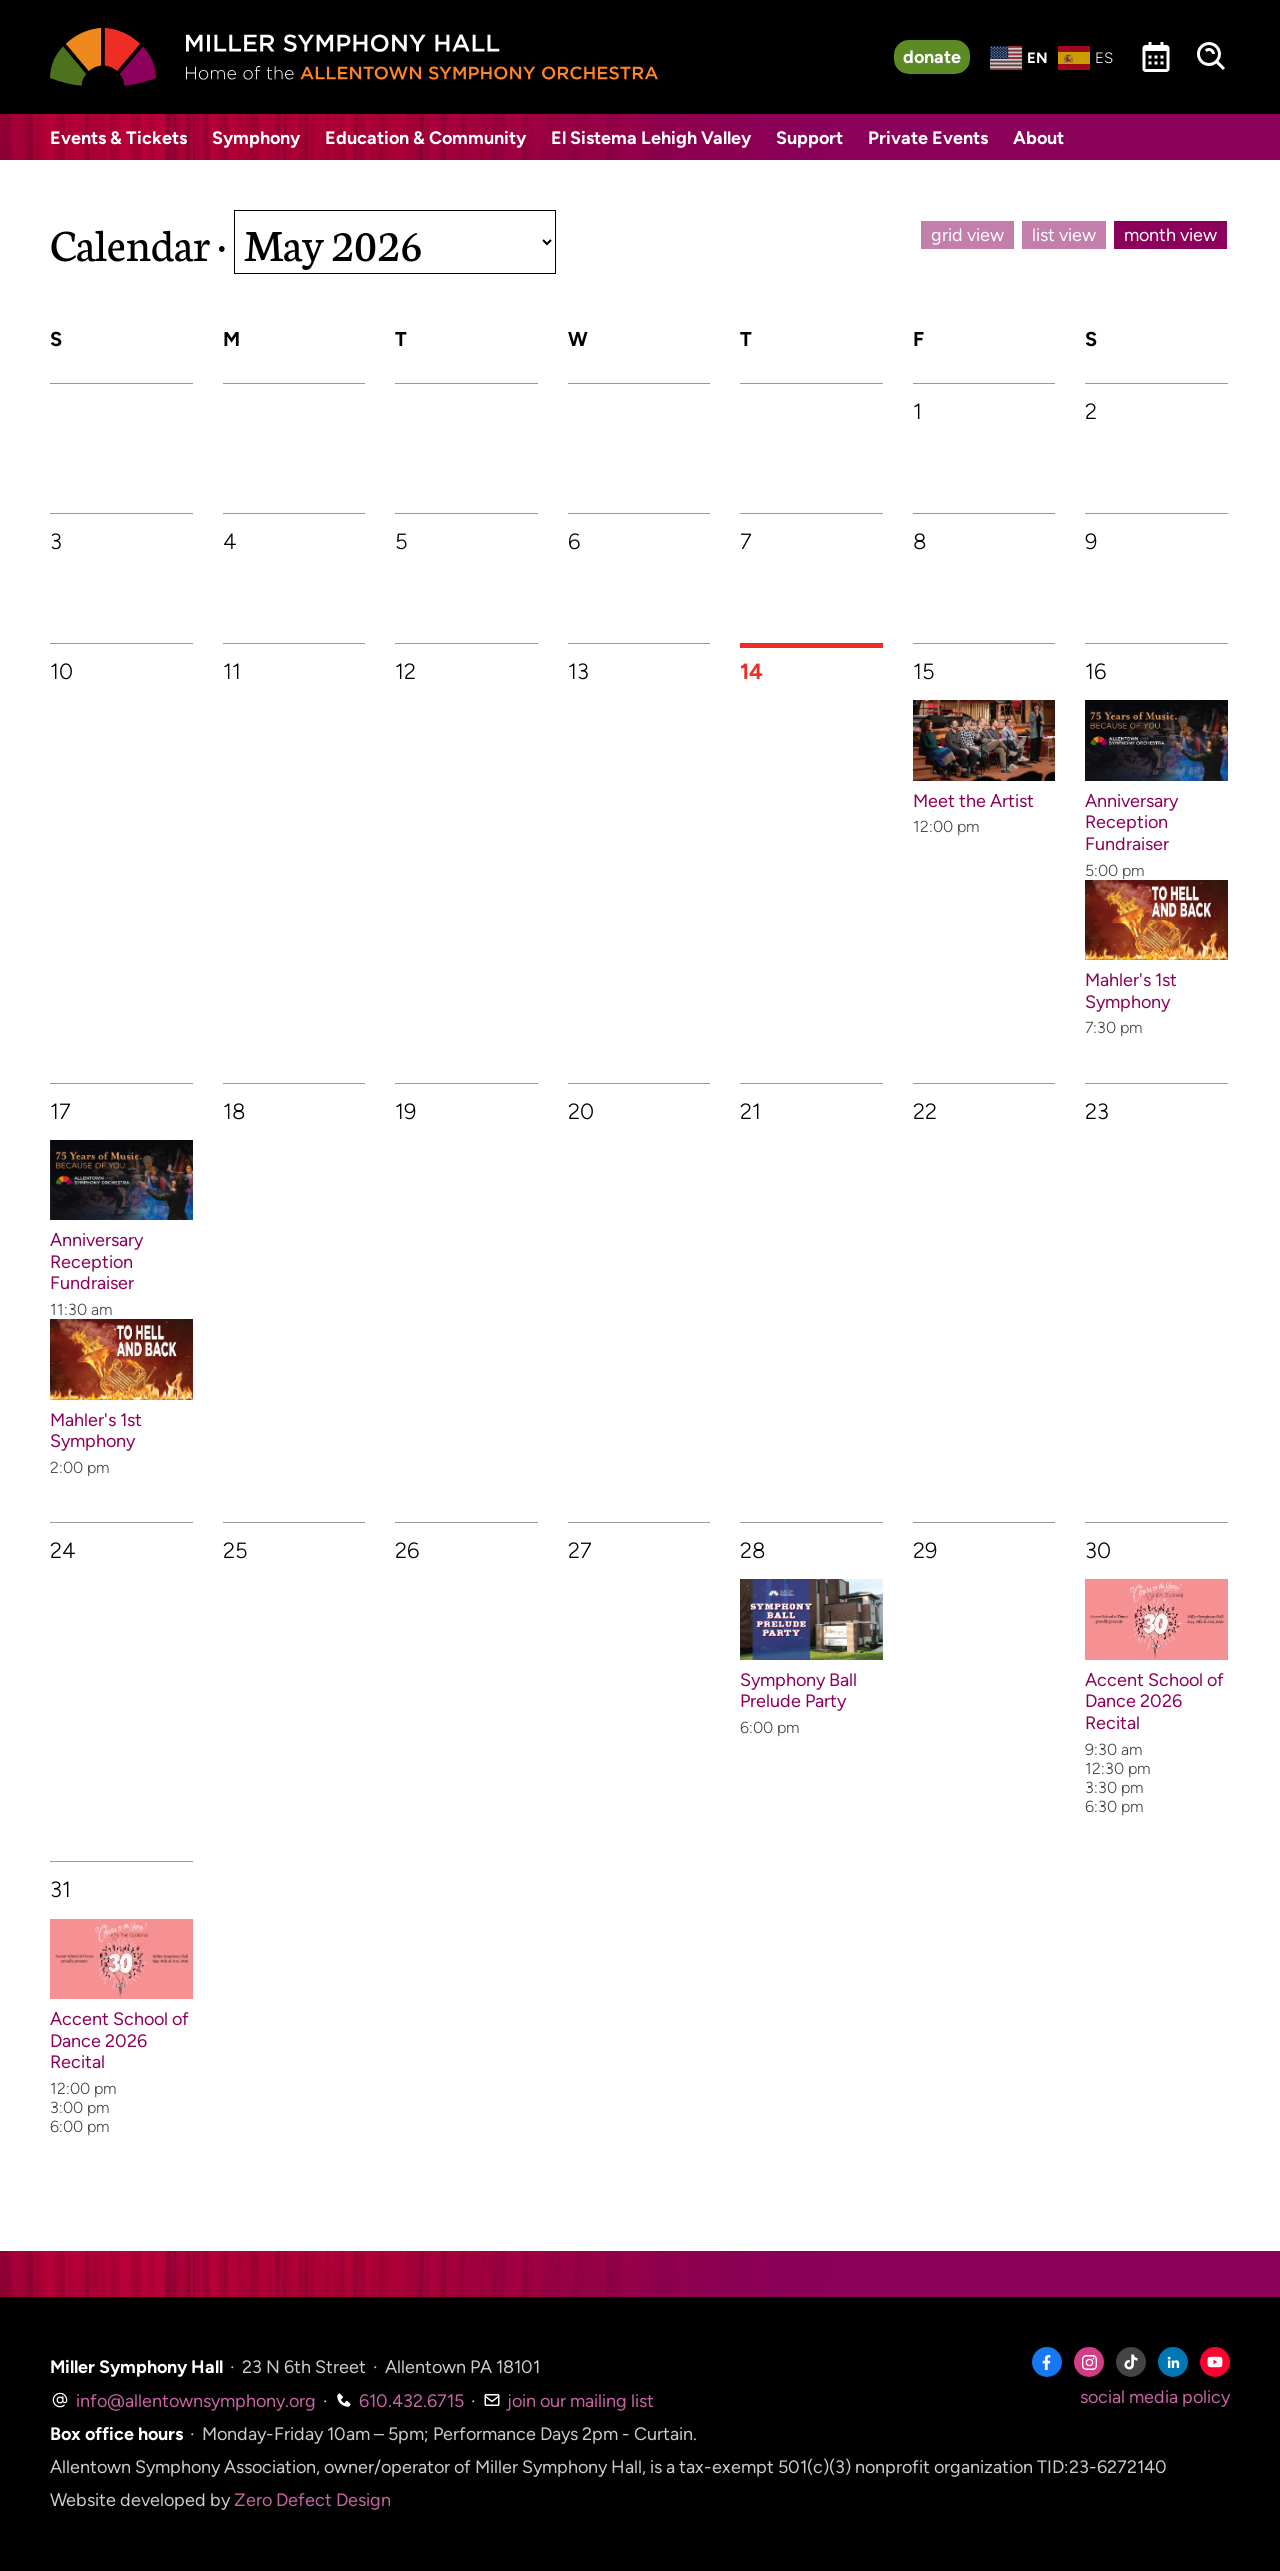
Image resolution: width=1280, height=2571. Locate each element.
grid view (967, 235)
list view (1064, 235)
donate (932, 57)
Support (809, 138)
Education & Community (425, 138)
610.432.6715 (399, 2401)
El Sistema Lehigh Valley (651, 138)
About (1038, 138)
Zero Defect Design (312, 2500)
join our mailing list (568, 2401)
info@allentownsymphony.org (183, 2401)
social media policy (1155, 2397)
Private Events (928, 138)
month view (1170, 235)
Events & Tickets (118, 138)
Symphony (256, 138)
